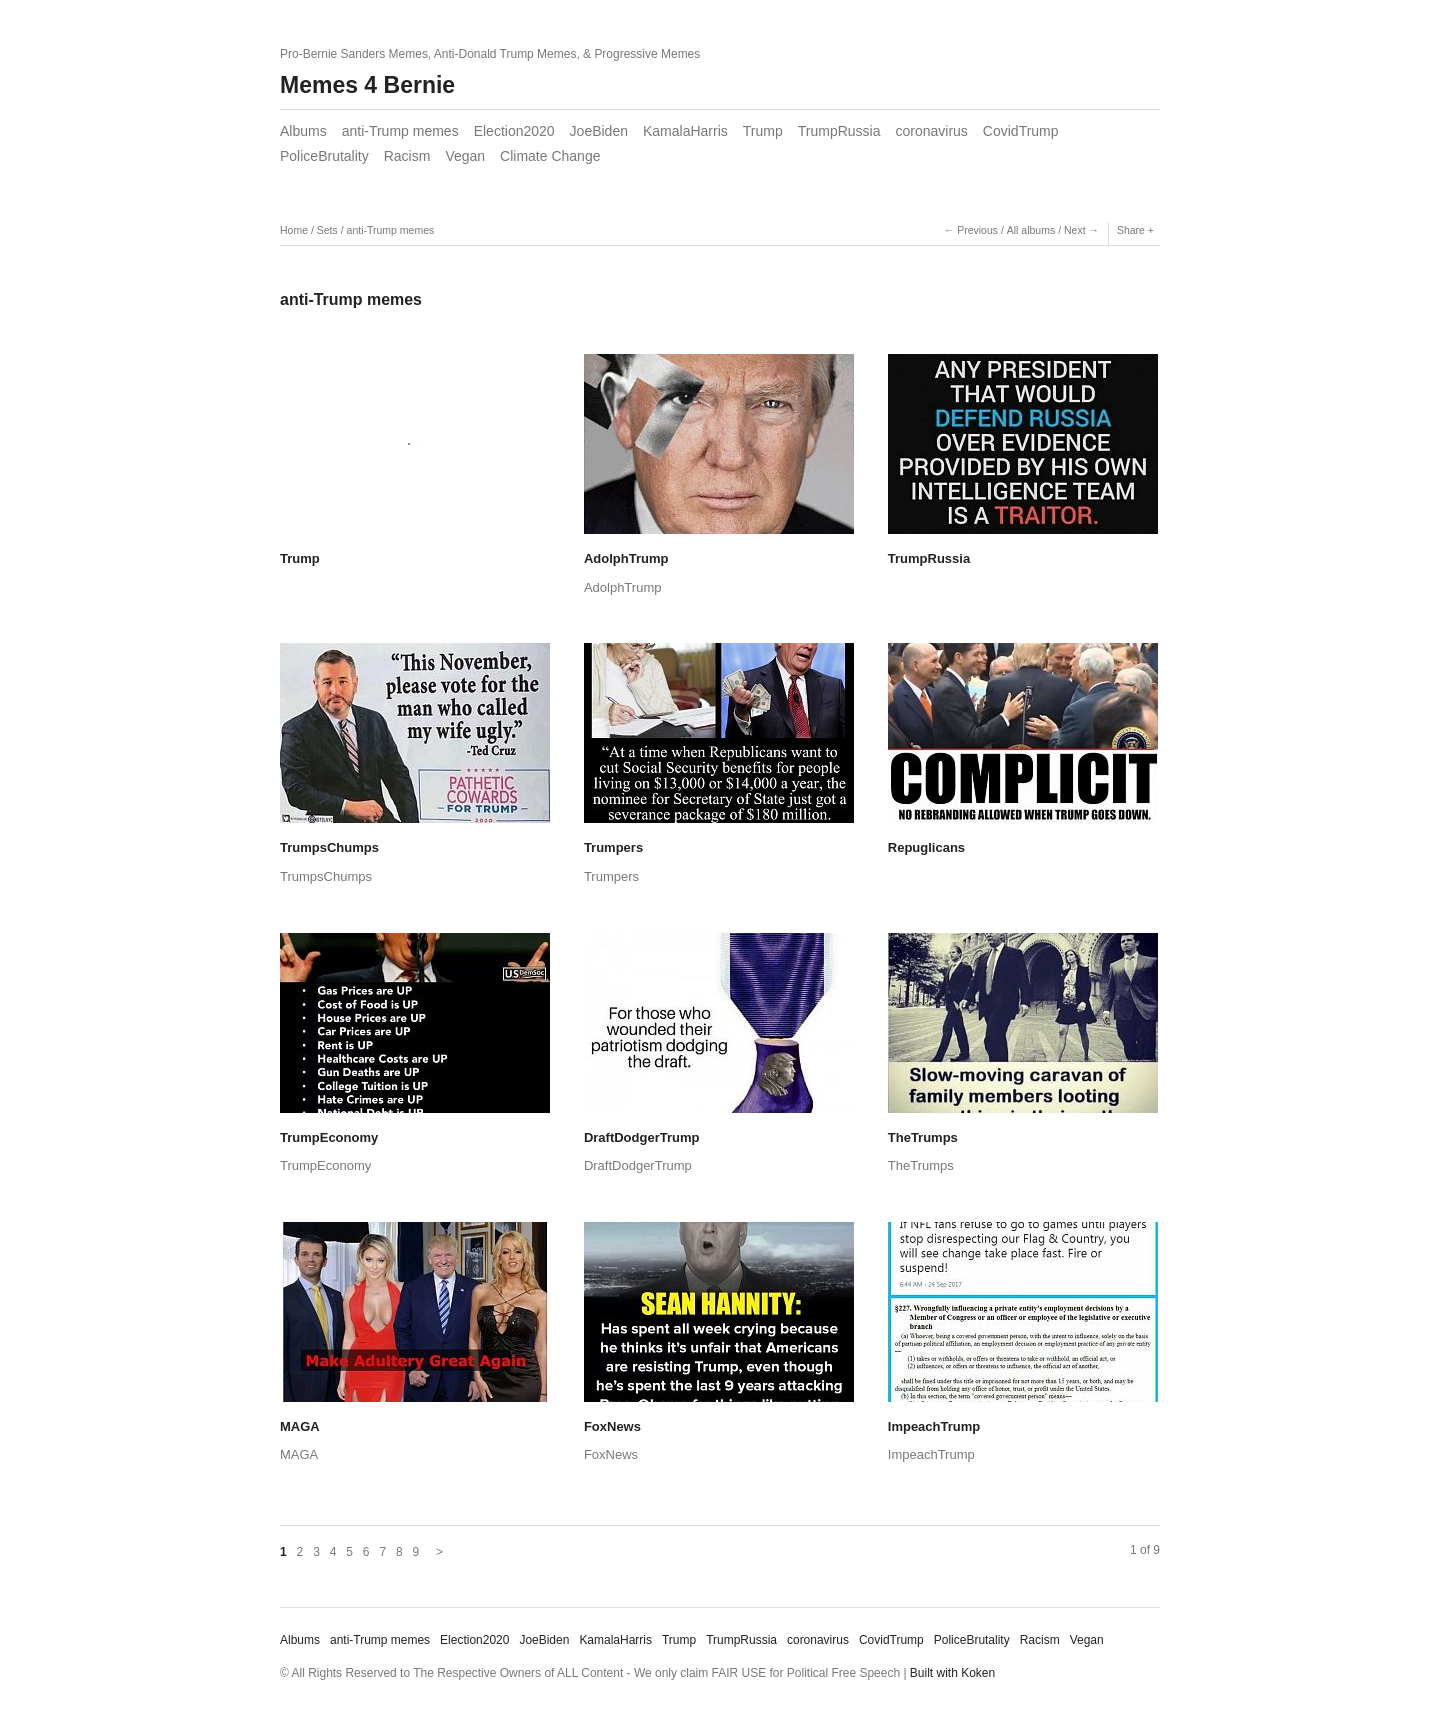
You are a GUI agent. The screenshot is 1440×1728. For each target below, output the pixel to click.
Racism (407, 156)
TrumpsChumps (329, 847)
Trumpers (613, 847)
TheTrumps (923, 1137)
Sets (327, 230)
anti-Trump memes (400, 131)
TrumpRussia (839, 131)
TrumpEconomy (329, 1137)
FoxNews (612, 1426)
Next (1075, 230)
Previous (977, 230)
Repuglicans (926, 847)
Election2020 (514, 131)
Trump (763, 131)
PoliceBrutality (324, 156)
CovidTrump (1021, 131)
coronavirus (931, 131)
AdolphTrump (626, 558)
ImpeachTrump (934, 1426)
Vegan (465, 156)
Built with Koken (952, 1673)
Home (294, 230)
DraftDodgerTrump (642, 1137)
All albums (1031, 230)
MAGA (300, 1426)
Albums (303, 131)
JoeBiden (599, 131)
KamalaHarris (685, 131)
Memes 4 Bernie (367, 85)
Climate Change (550, 156)
